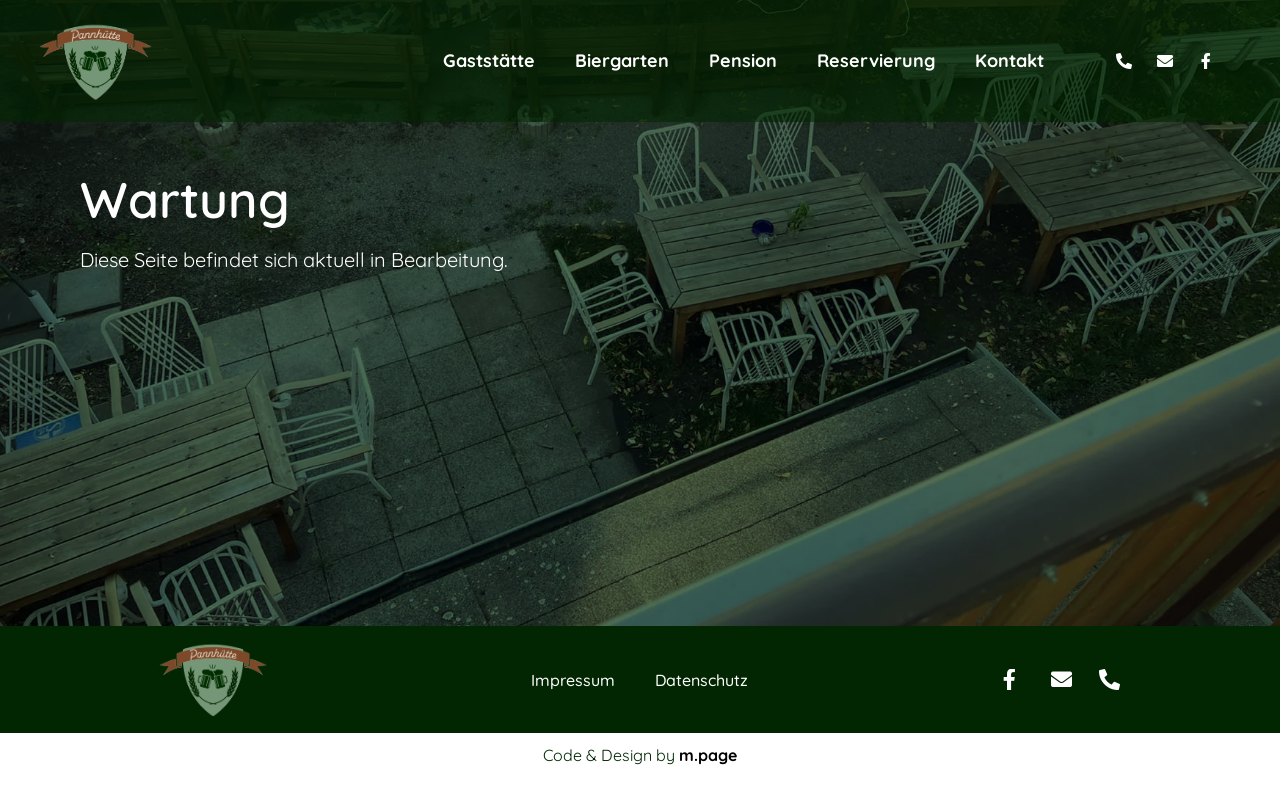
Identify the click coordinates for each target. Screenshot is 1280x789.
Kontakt (1009, 60)
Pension (743, 60)
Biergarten (622, 60)
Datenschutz (701, 746)
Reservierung (876, 60)
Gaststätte (489, 60)
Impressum (573, 746)
